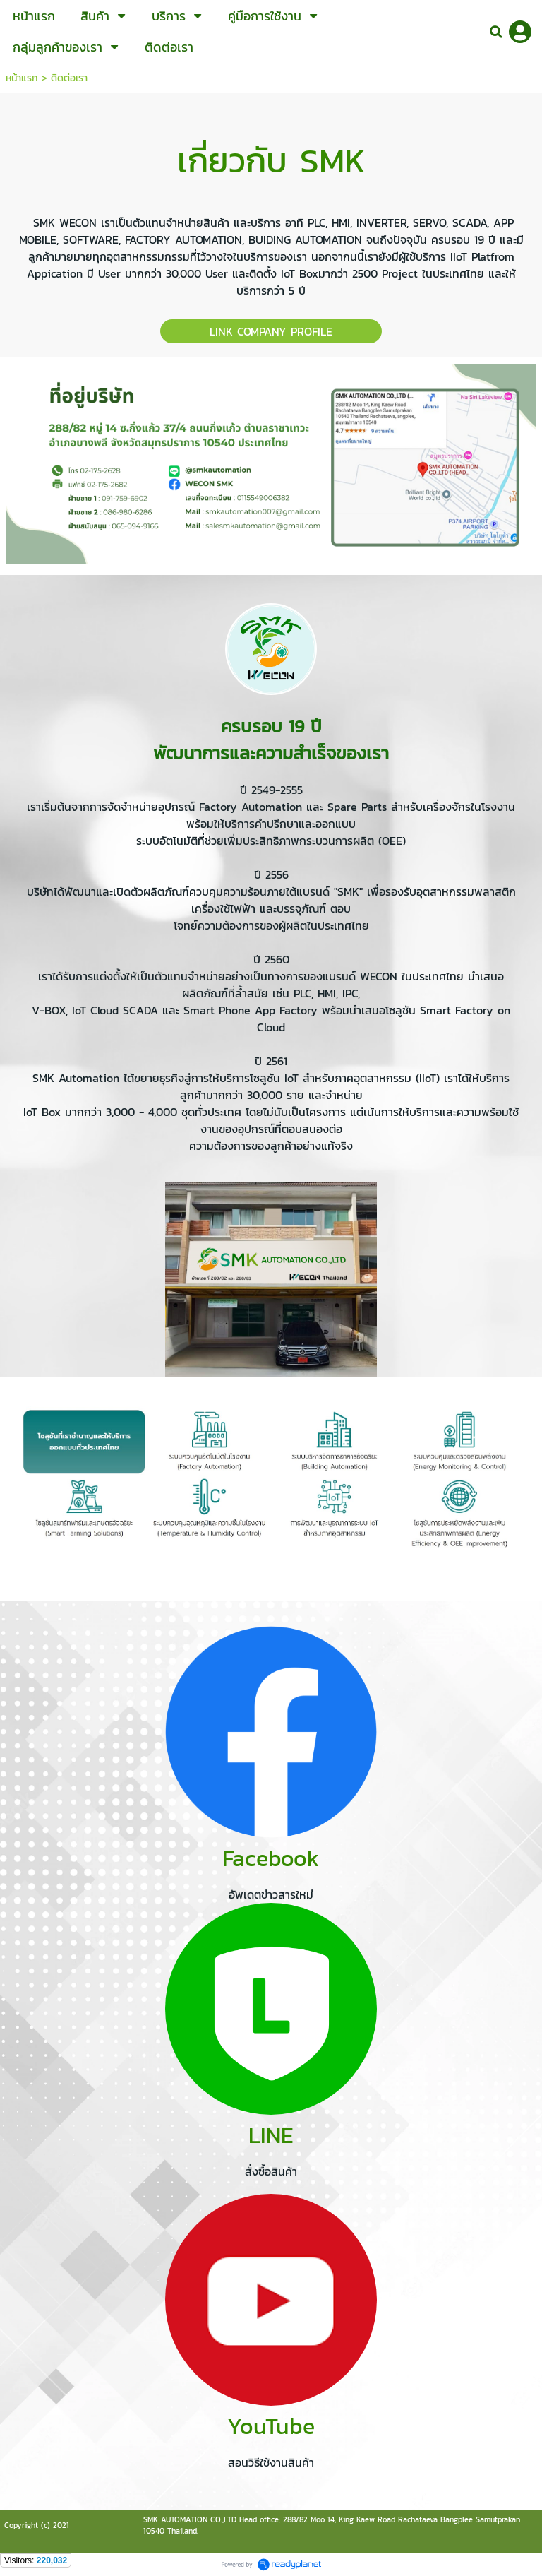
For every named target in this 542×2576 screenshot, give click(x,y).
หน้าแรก (22, 78)
